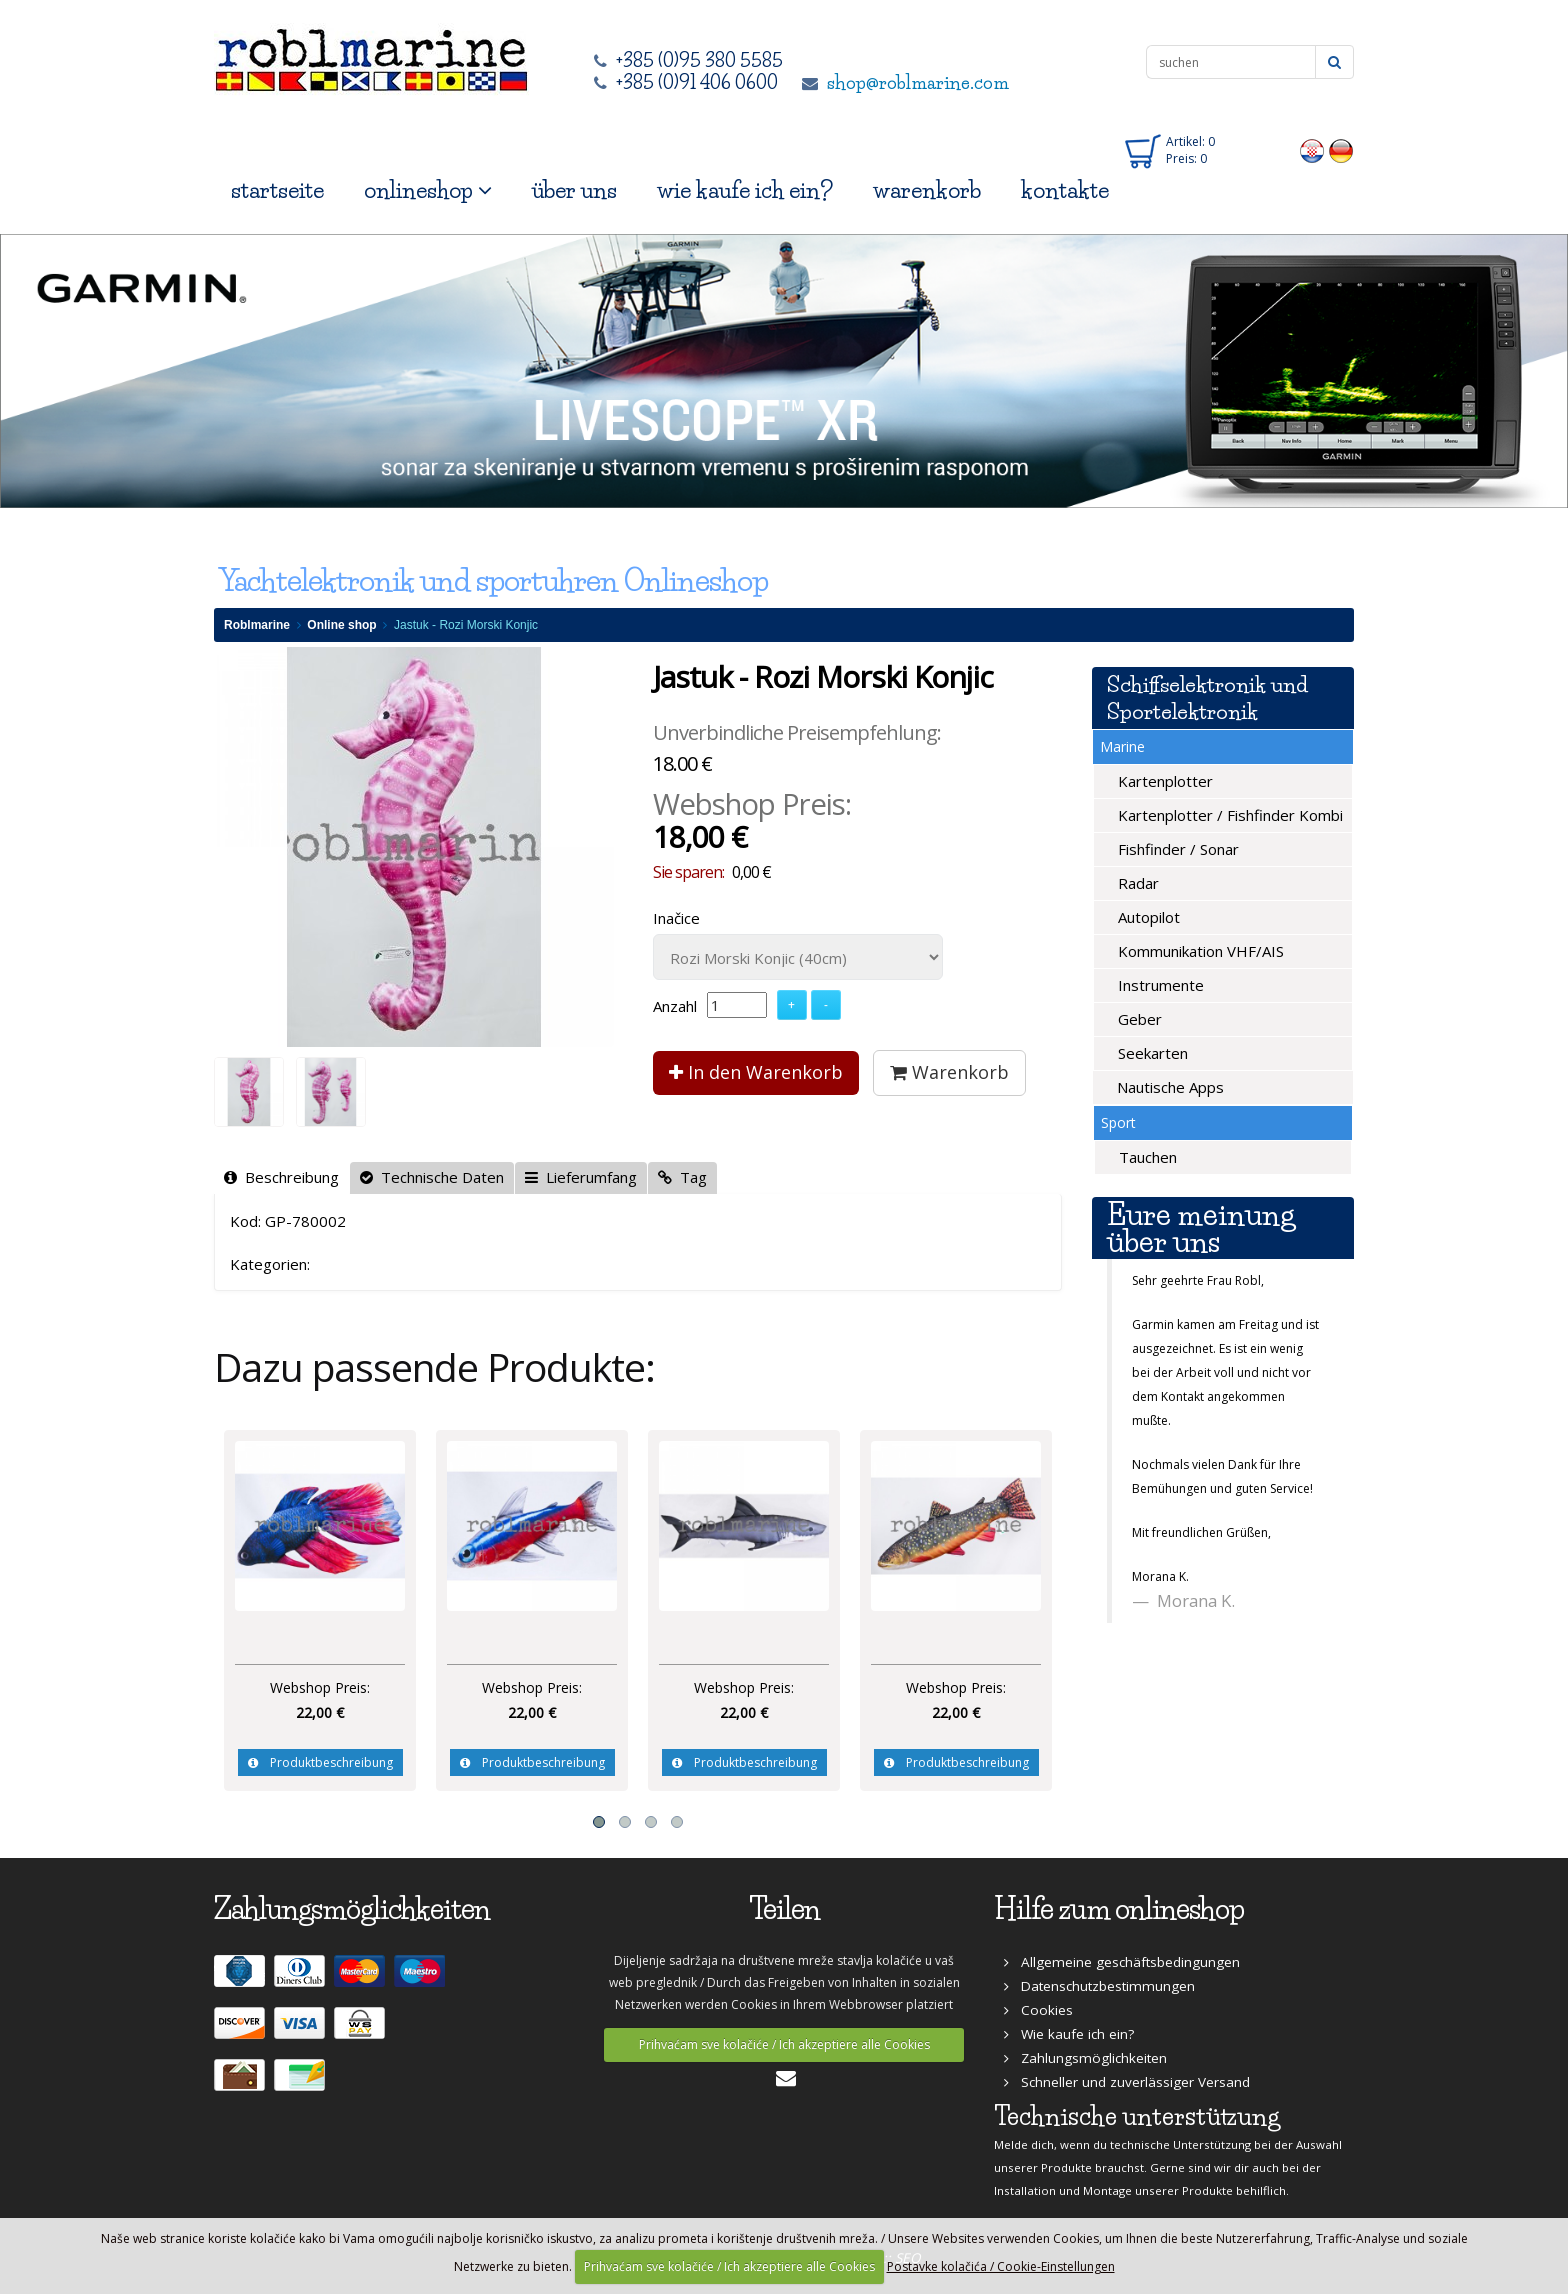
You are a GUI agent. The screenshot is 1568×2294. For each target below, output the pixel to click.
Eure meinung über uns (1201, 1228)
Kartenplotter (1163, 781)
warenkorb (927, 190)
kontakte (1065, 190)
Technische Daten (432, 1177)
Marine (1122, 746)
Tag (682, 1177)
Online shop (341, 625)
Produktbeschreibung (320, 1762)
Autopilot (1147, 917)
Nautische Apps (1168, 1087)
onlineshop (428, 190)
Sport (1118, 1122)
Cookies (1038, 2010)
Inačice (676, 918)
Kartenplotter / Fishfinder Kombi (1228, 815)
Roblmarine (257, 625)
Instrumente (1159, 985)
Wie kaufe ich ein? (1069, 2034)
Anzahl (675, 1006)
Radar (1136, 883)
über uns (574, 190)
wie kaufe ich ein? (745, 190)
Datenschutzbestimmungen (1099, 1986)
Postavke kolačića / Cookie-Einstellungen (1001, 2266)
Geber (1138, 1019)
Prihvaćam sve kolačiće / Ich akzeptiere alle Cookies (784, 2044)
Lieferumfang (581, 1177)
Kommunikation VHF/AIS (1199, 951)
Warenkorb (949, 1072)
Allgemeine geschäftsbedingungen (1122, 1962)
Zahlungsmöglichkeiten (1085, 2058)
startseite (277, 190)
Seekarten (1151, 1053)
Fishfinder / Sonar (1176, 849)
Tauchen (1146, 1157)
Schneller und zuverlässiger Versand (1127, 2082)
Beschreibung (281, 1177)
